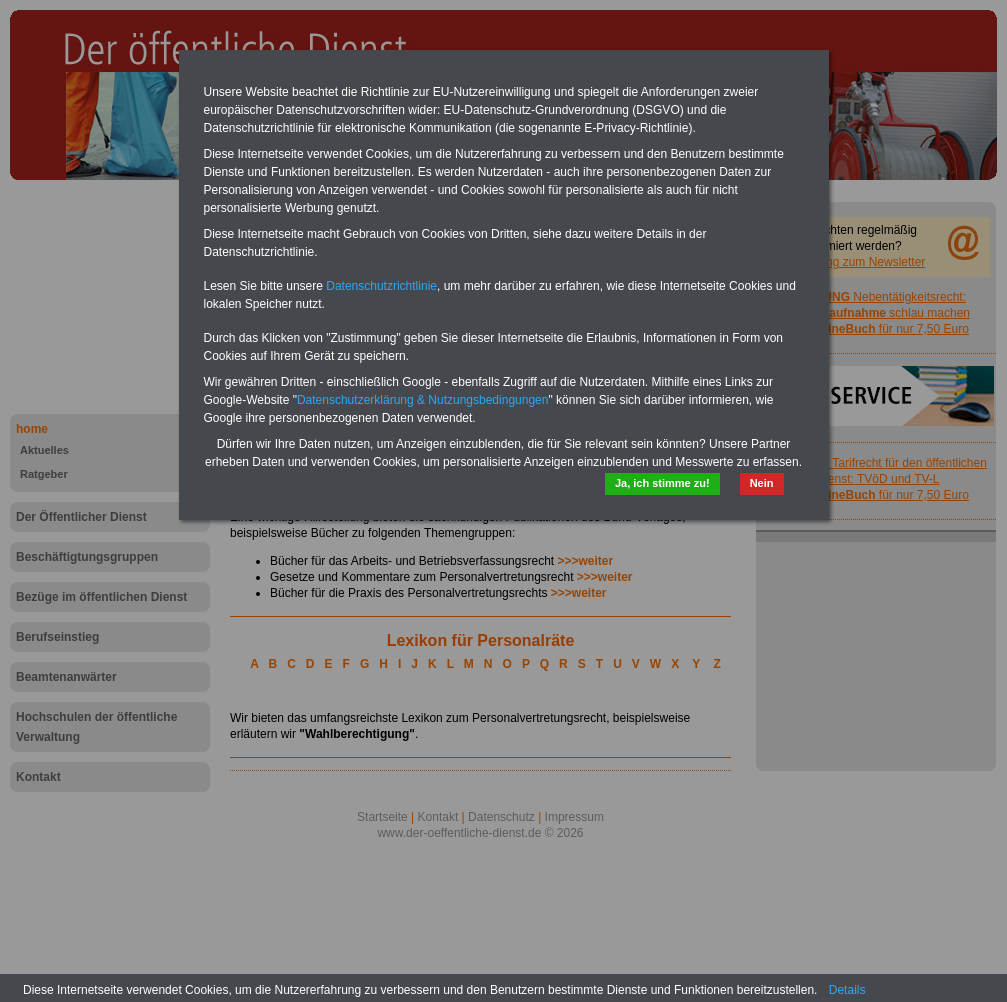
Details (847, 990)
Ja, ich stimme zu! (662, 483)
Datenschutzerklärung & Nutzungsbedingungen (423, 400)
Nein (762, 483)
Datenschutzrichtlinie (381, 286)
